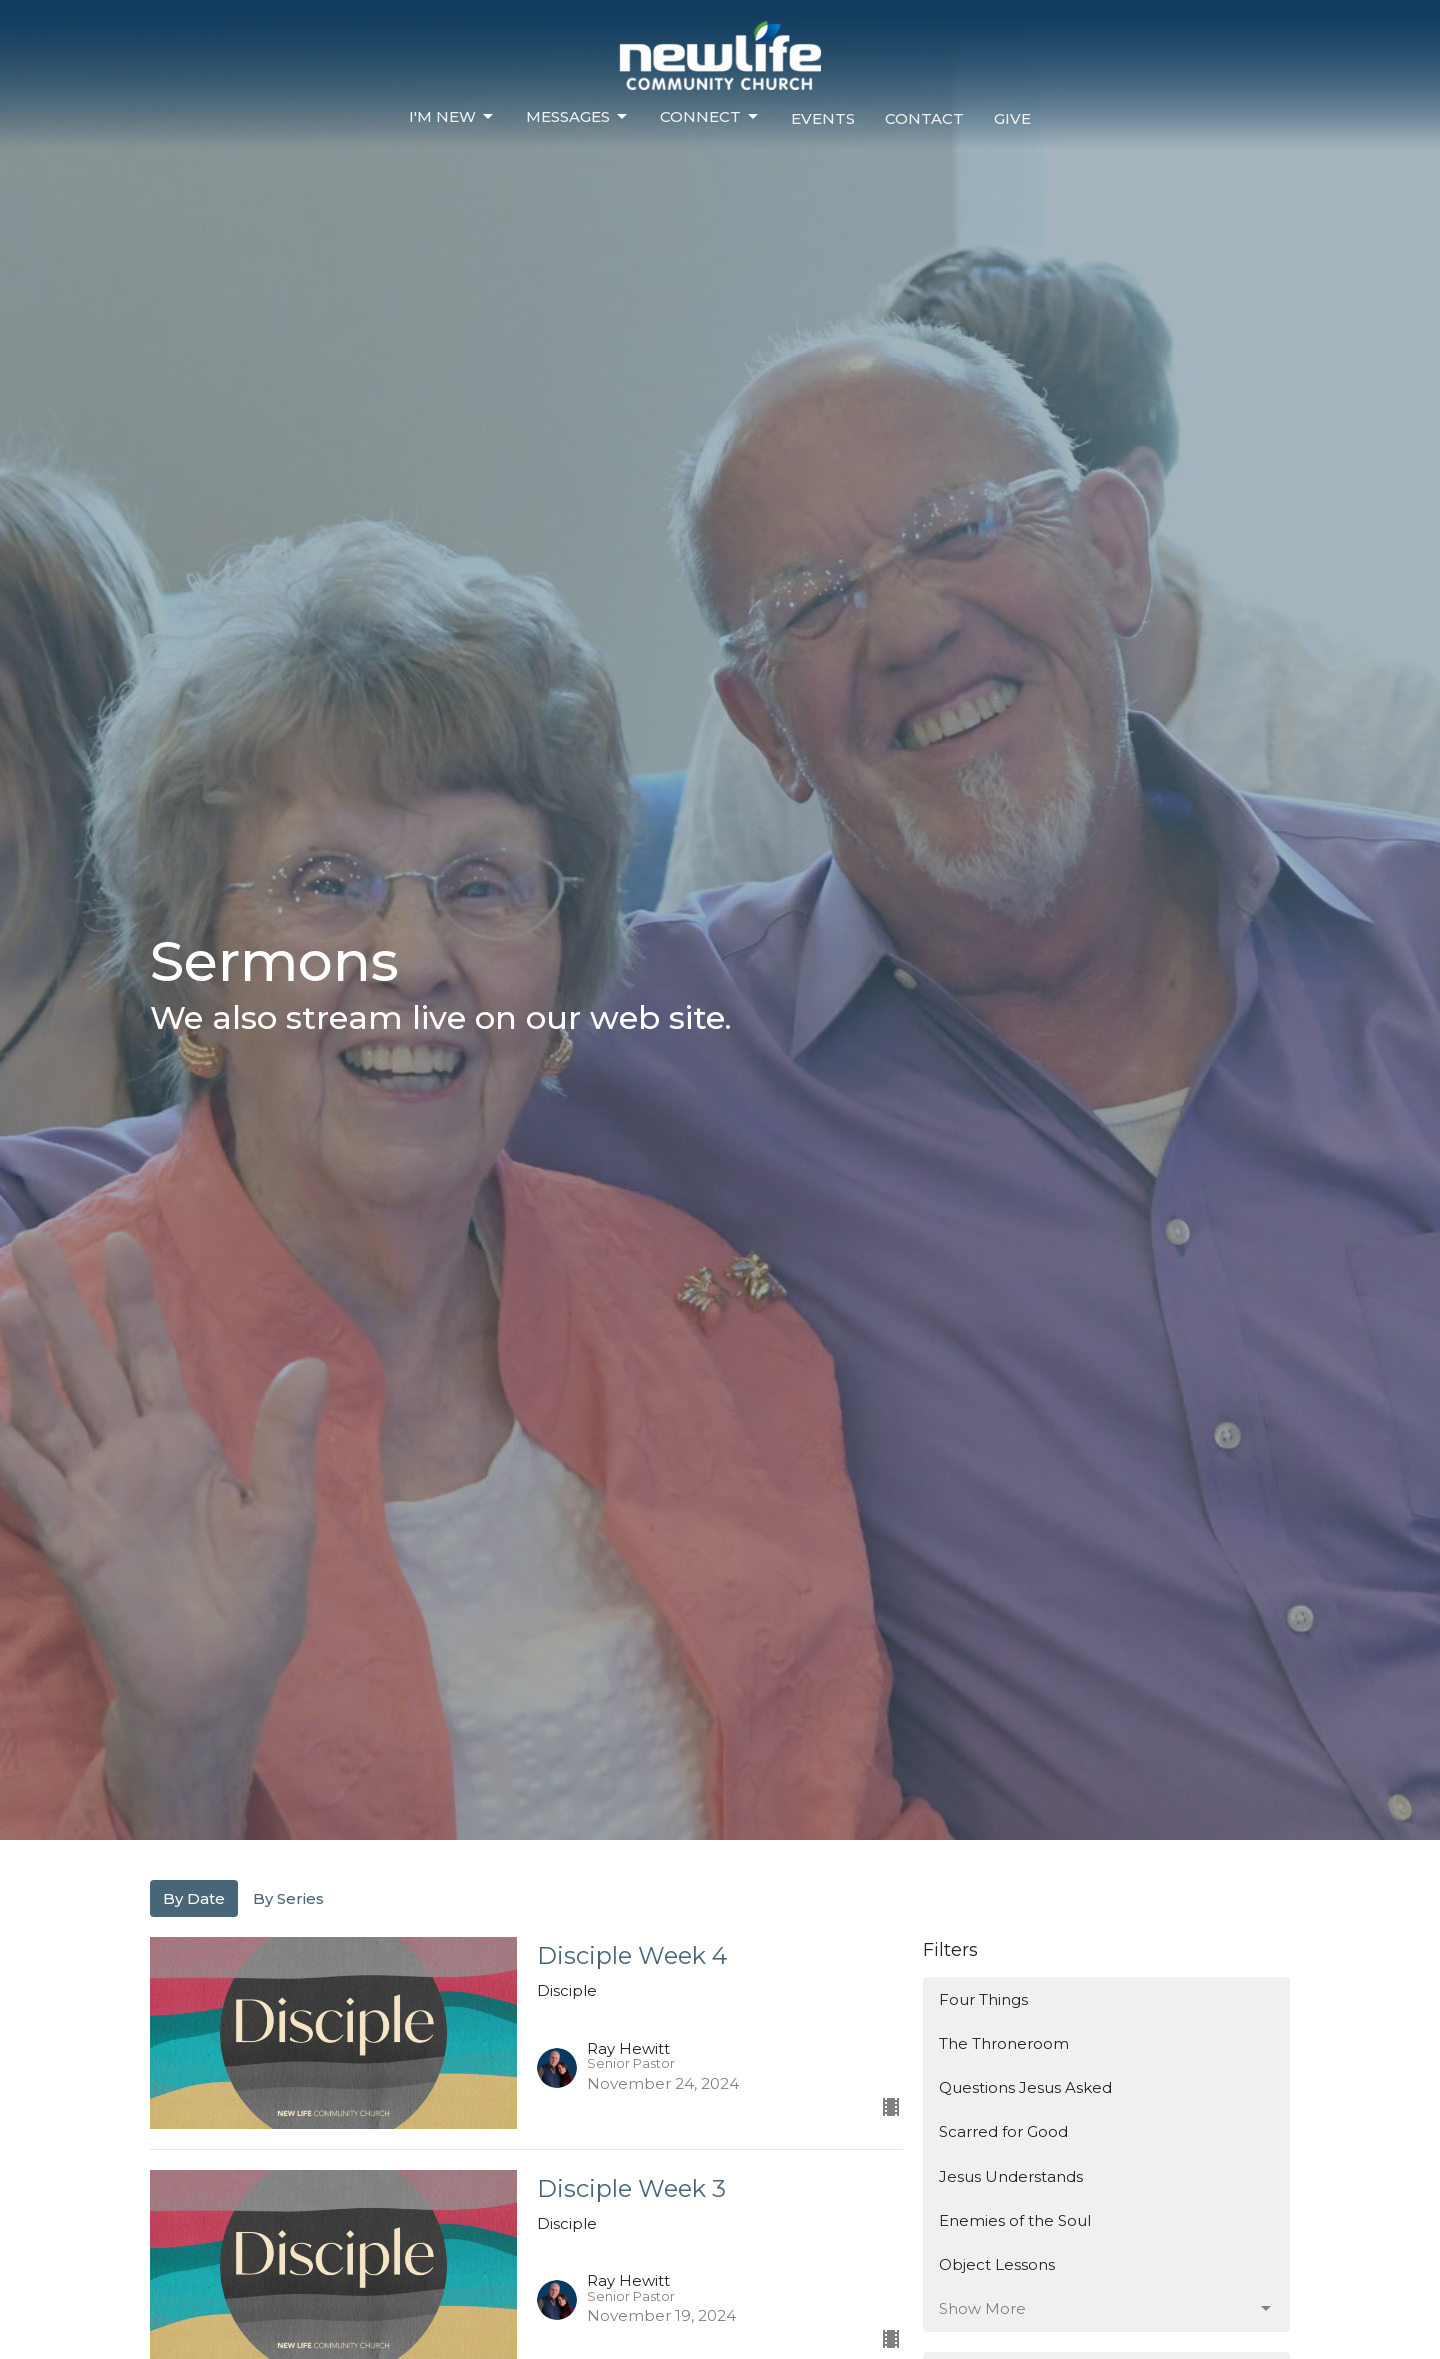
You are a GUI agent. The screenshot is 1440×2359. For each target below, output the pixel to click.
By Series (288, 1898)
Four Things (983, 1999)
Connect (710, 117)
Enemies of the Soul (1015, 2220)
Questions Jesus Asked (1025, 2087)
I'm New (452, 117)
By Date (194, 1898)
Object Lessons (997, 2264)
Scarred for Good (1003, 2131)
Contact (924, 118)
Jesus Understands (1011, 2176)
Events (823, 118)
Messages (578, 117)
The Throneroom (1004, 2043)
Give (1012, 118)
